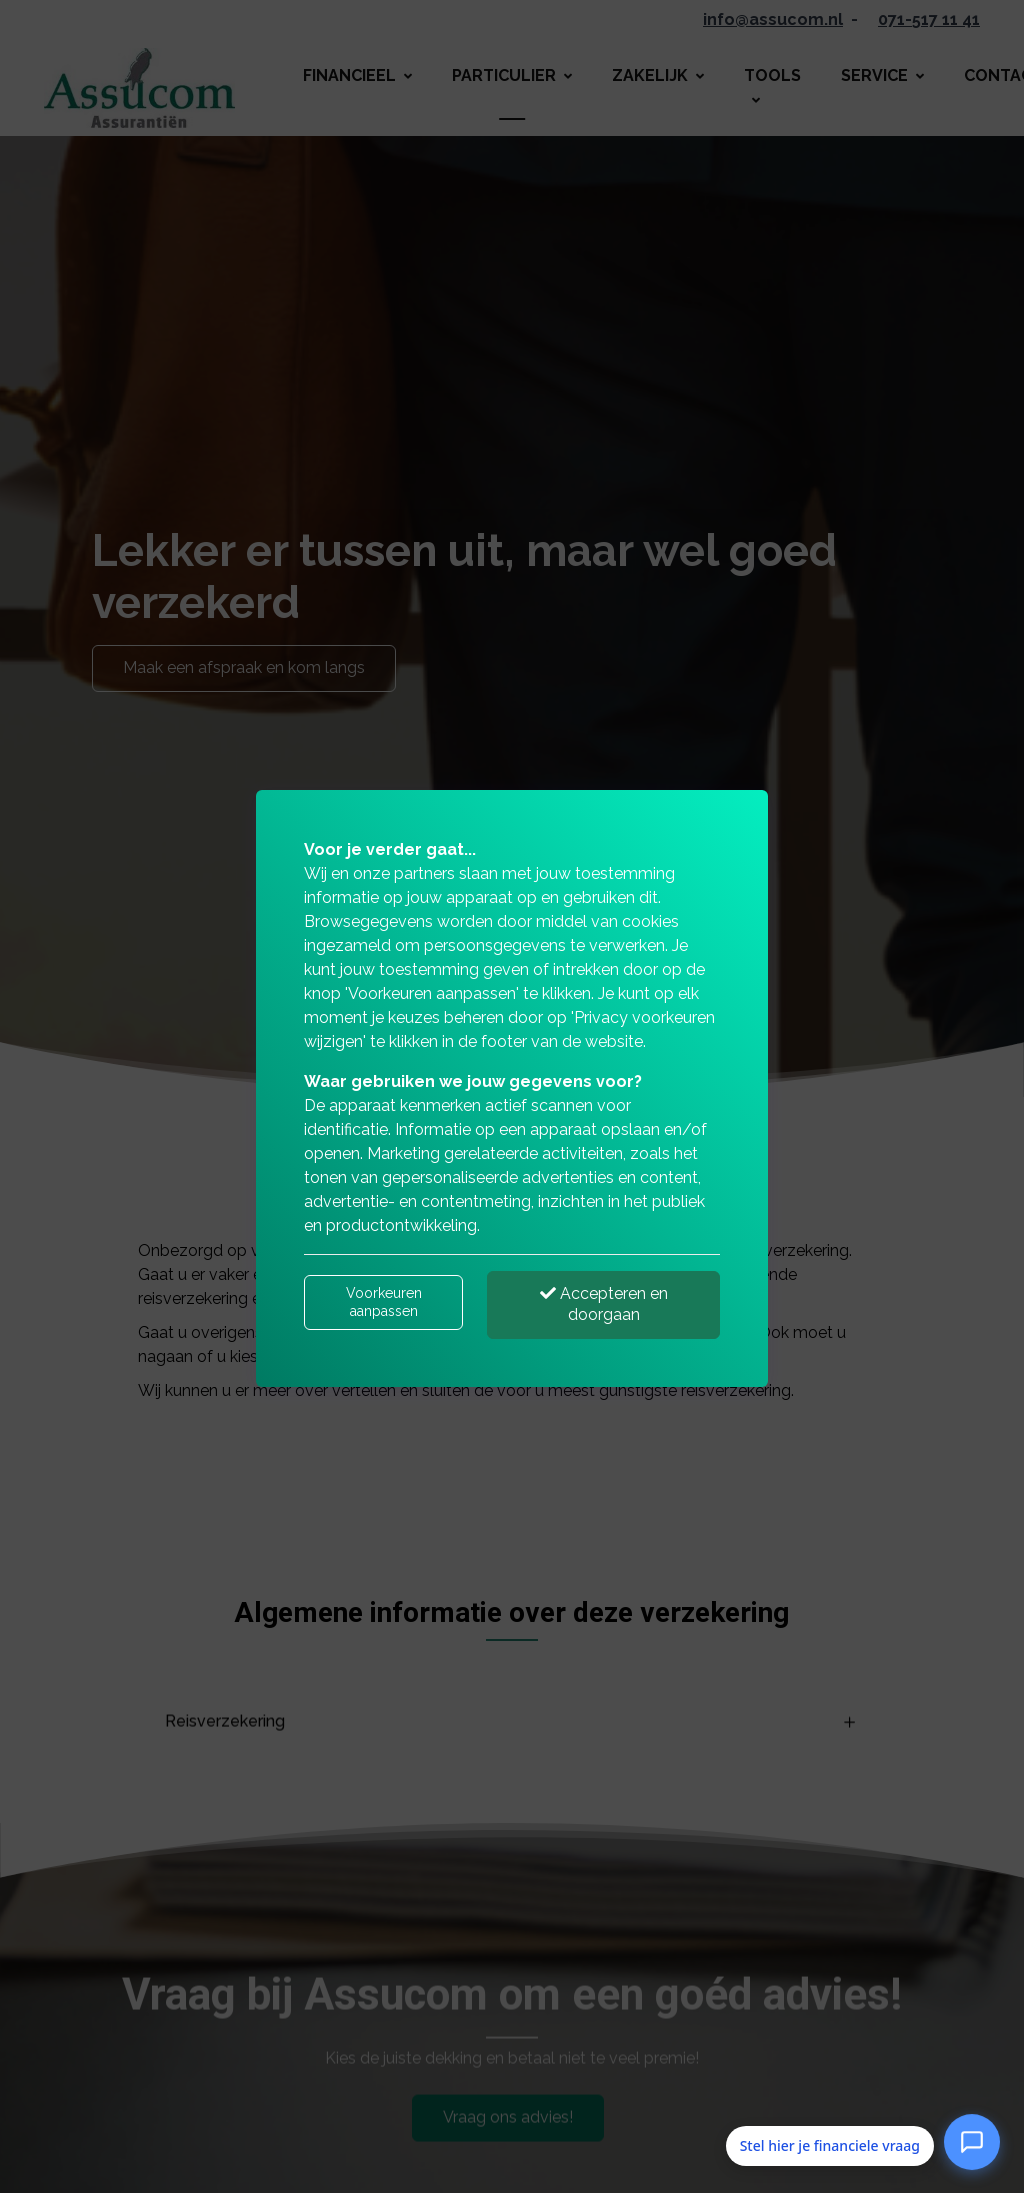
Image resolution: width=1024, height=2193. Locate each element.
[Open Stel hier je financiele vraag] (972, 2142)
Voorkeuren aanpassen (384, 1302)
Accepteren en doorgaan (604, 1304)
